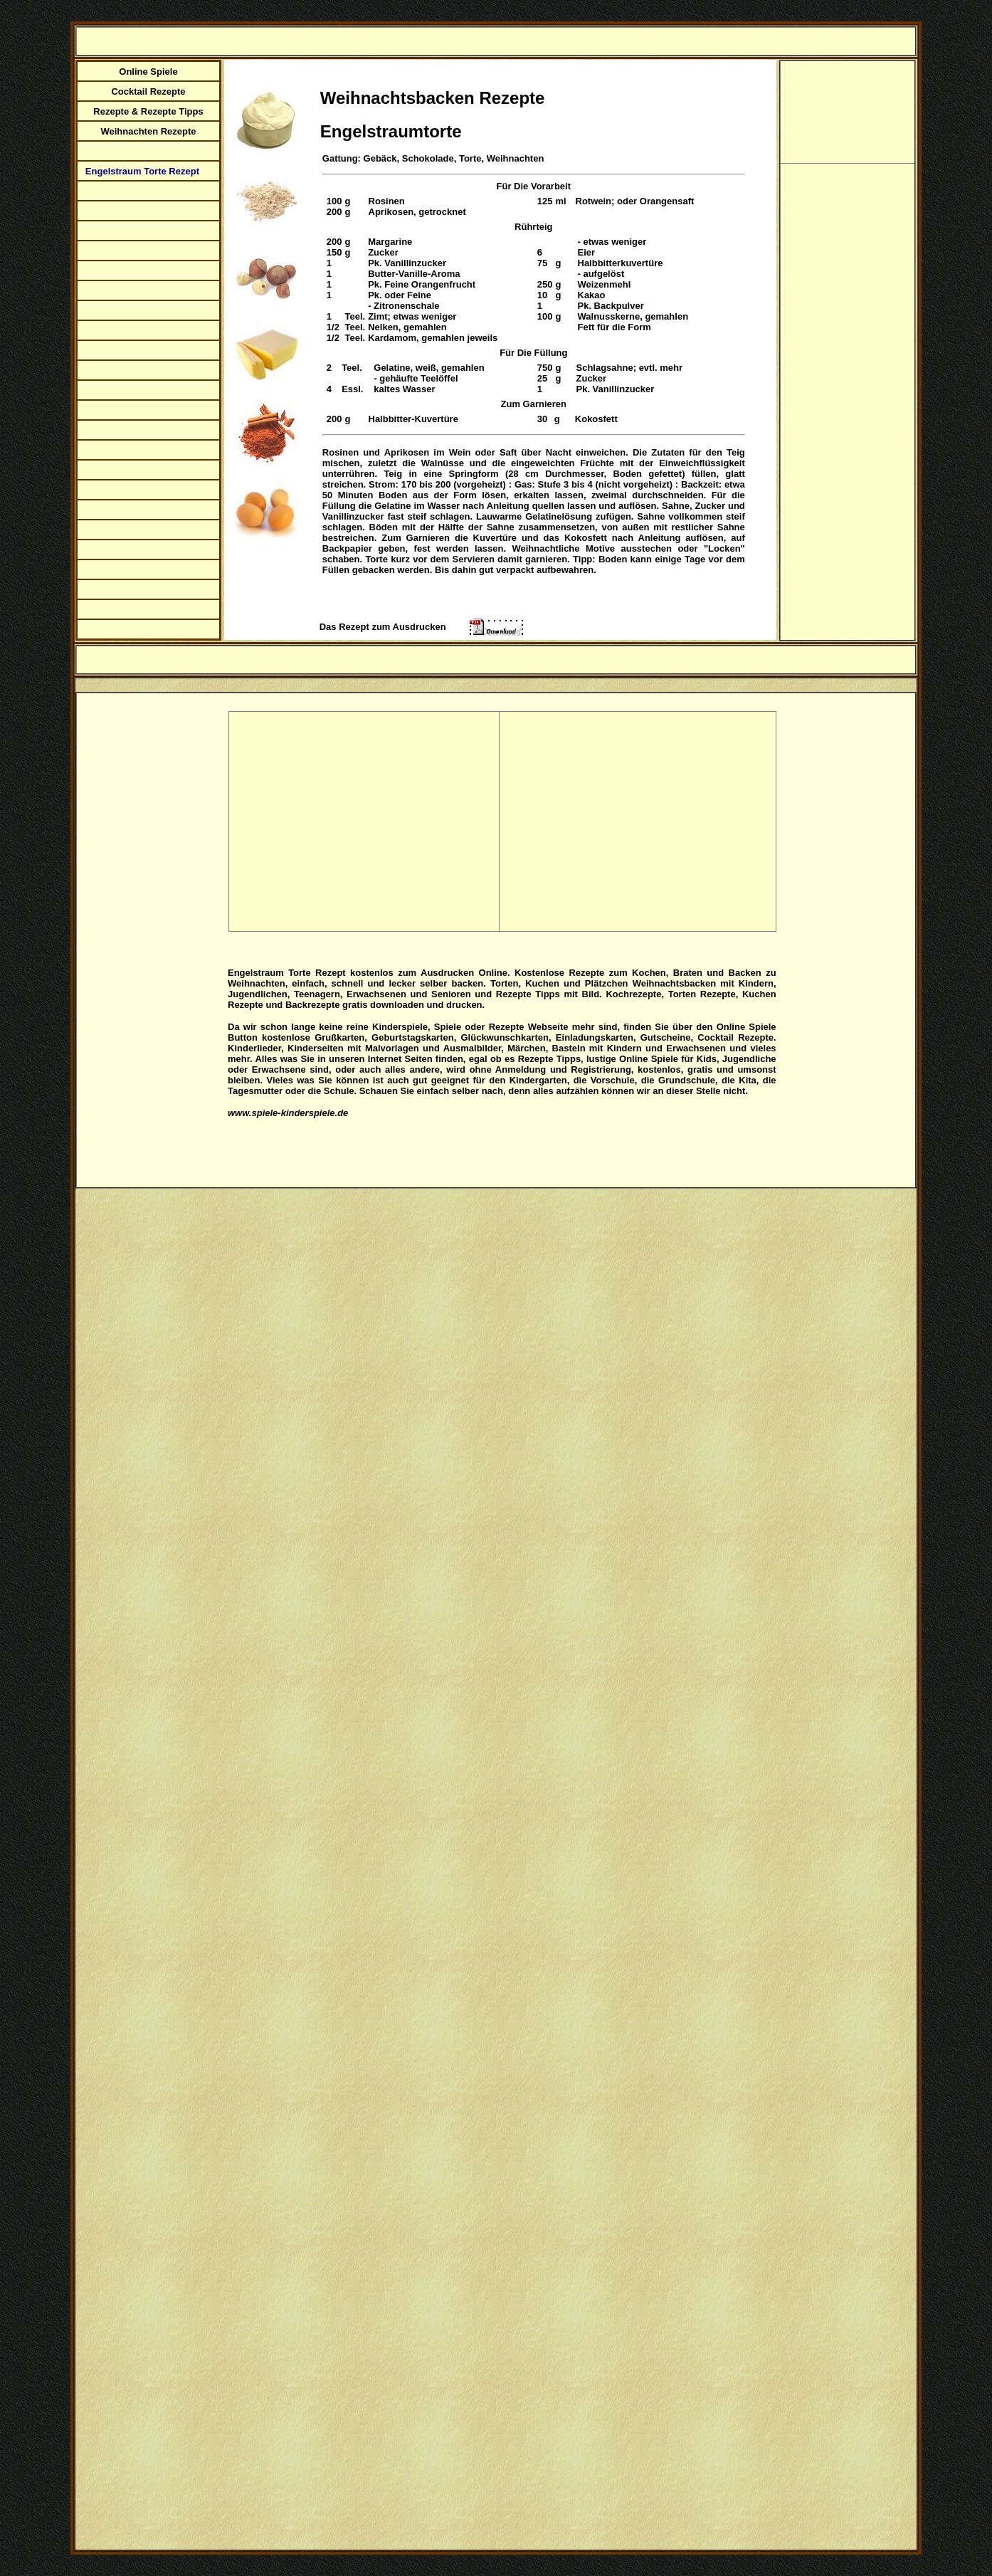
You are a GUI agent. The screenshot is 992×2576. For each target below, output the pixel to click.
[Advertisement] (362, 820)
